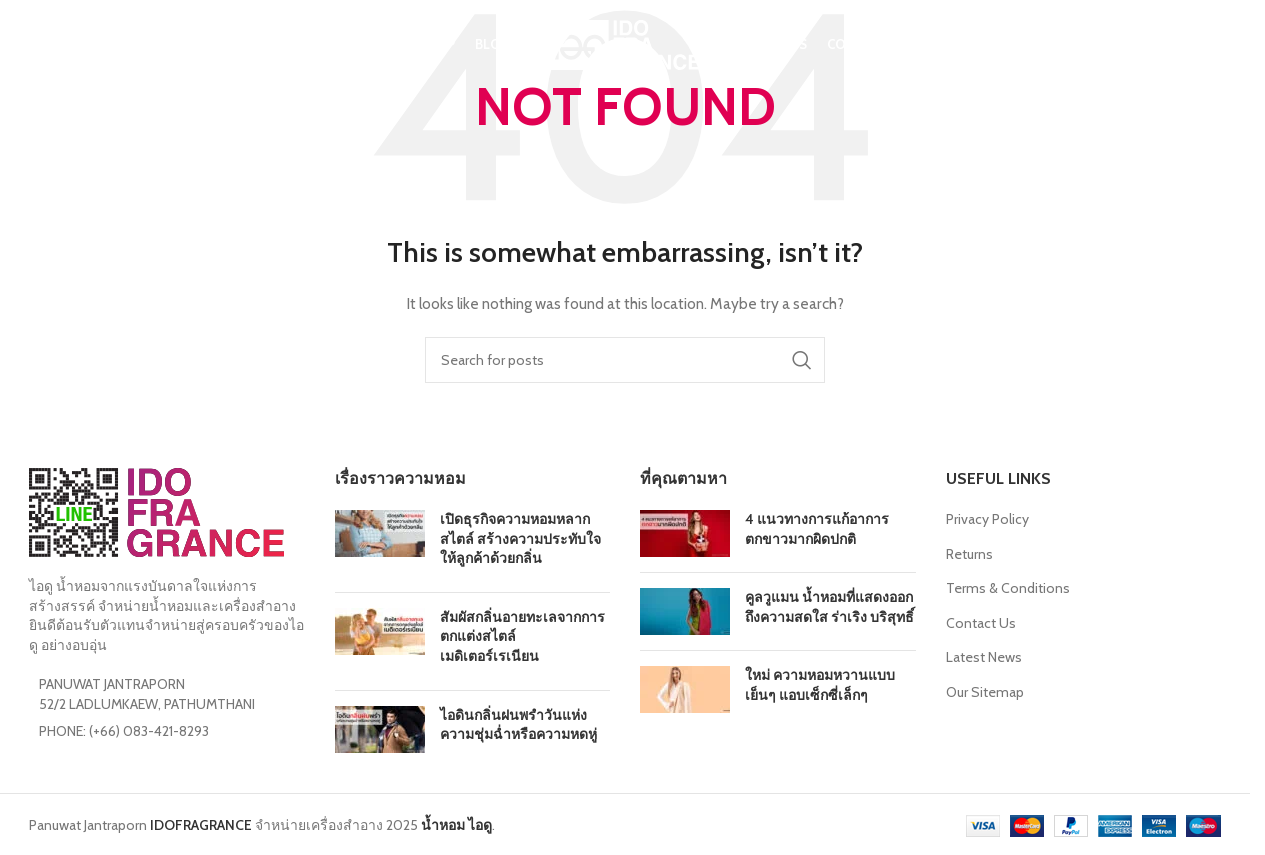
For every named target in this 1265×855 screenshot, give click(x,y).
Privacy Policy (987, 519)
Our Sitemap (985, 692)
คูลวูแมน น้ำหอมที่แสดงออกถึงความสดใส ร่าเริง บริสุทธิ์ (829, 607)
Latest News (984, 657)
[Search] (39, 45)
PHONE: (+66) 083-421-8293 (124, 731)
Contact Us (981, 623)
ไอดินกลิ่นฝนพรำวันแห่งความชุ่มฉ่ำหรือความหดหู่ (518, 725)
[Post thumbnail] (380, 543)
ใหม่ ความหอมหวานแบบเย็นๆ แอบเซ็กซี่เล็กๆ (820, 685)
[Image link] (156, 511)
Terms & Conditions (1008, 588)
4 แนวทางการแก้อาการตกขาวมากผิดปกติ (817, 529)
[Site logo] (625, 43)
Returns (969, 554)
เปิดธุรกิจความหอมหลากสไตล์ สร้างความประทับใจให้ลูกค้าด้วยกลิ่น (520, 538)
